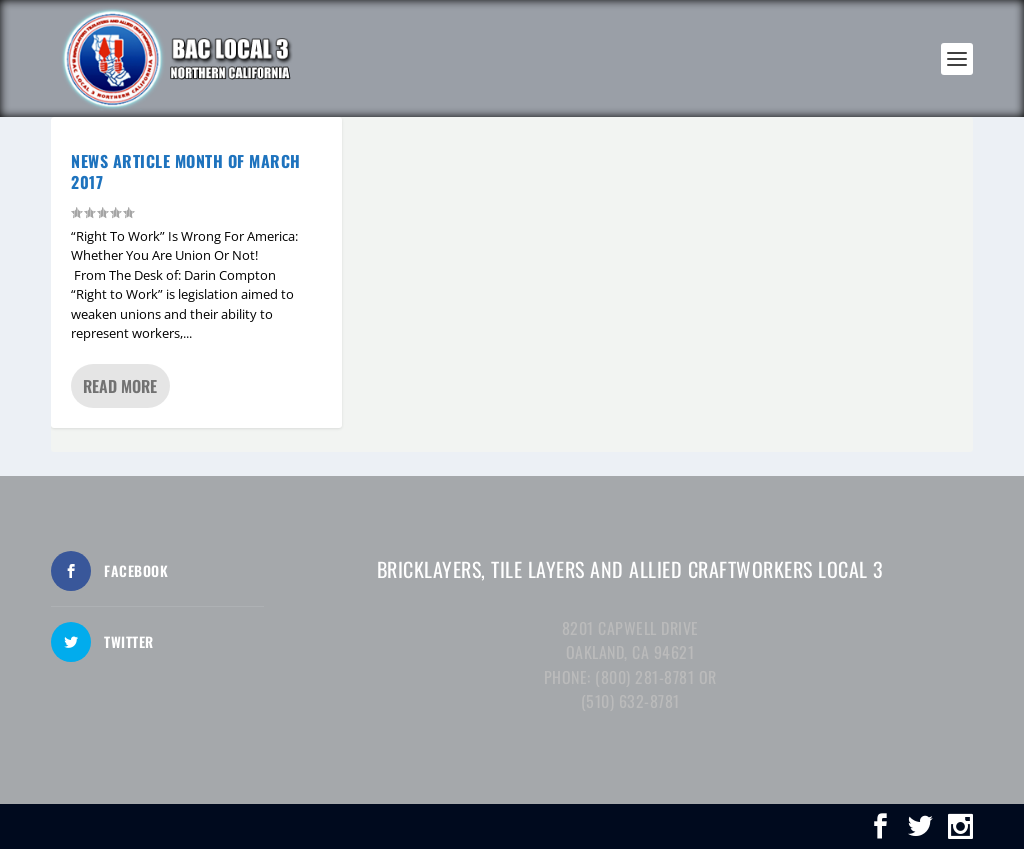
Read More (120, 386)
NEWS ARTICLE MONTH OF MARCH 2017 (186, 171)
